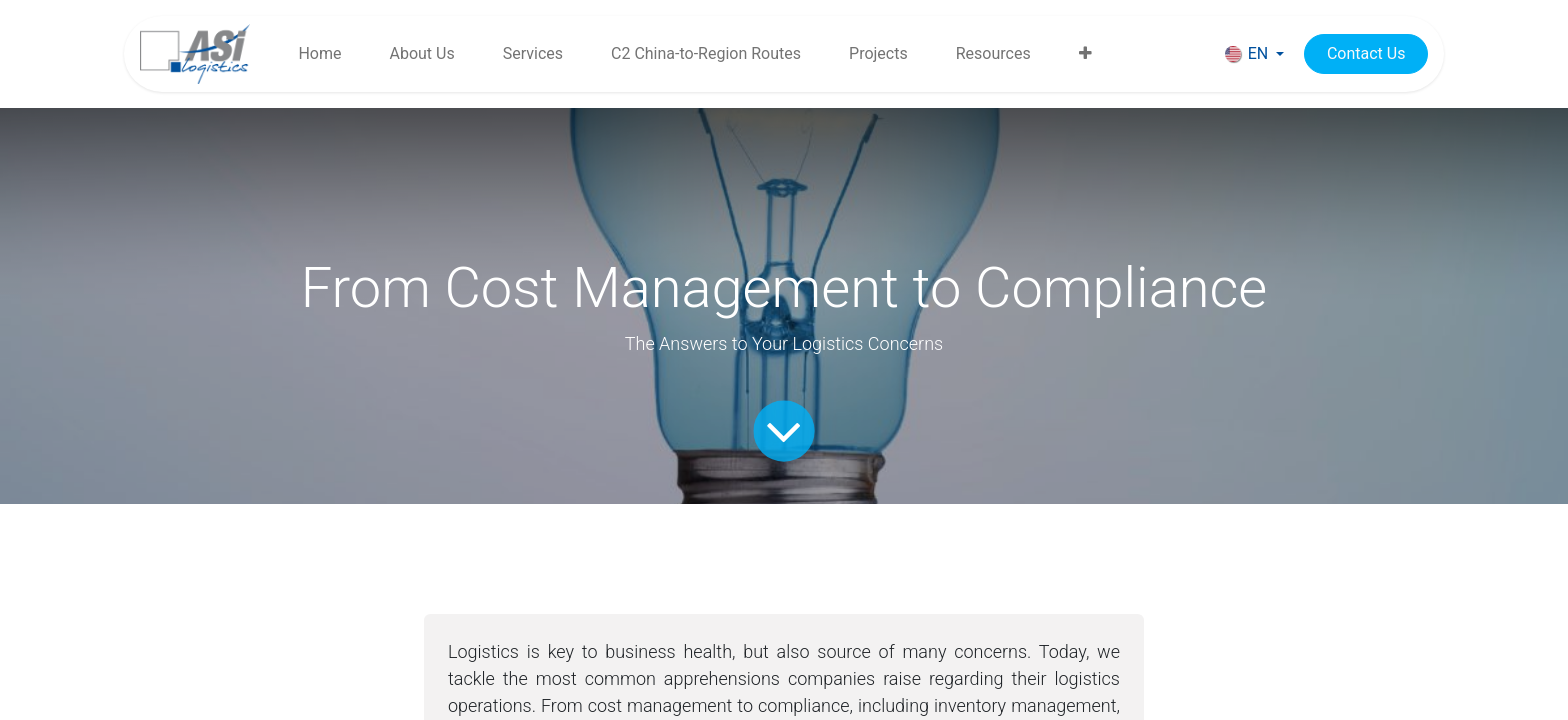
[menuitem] (319, 54)
